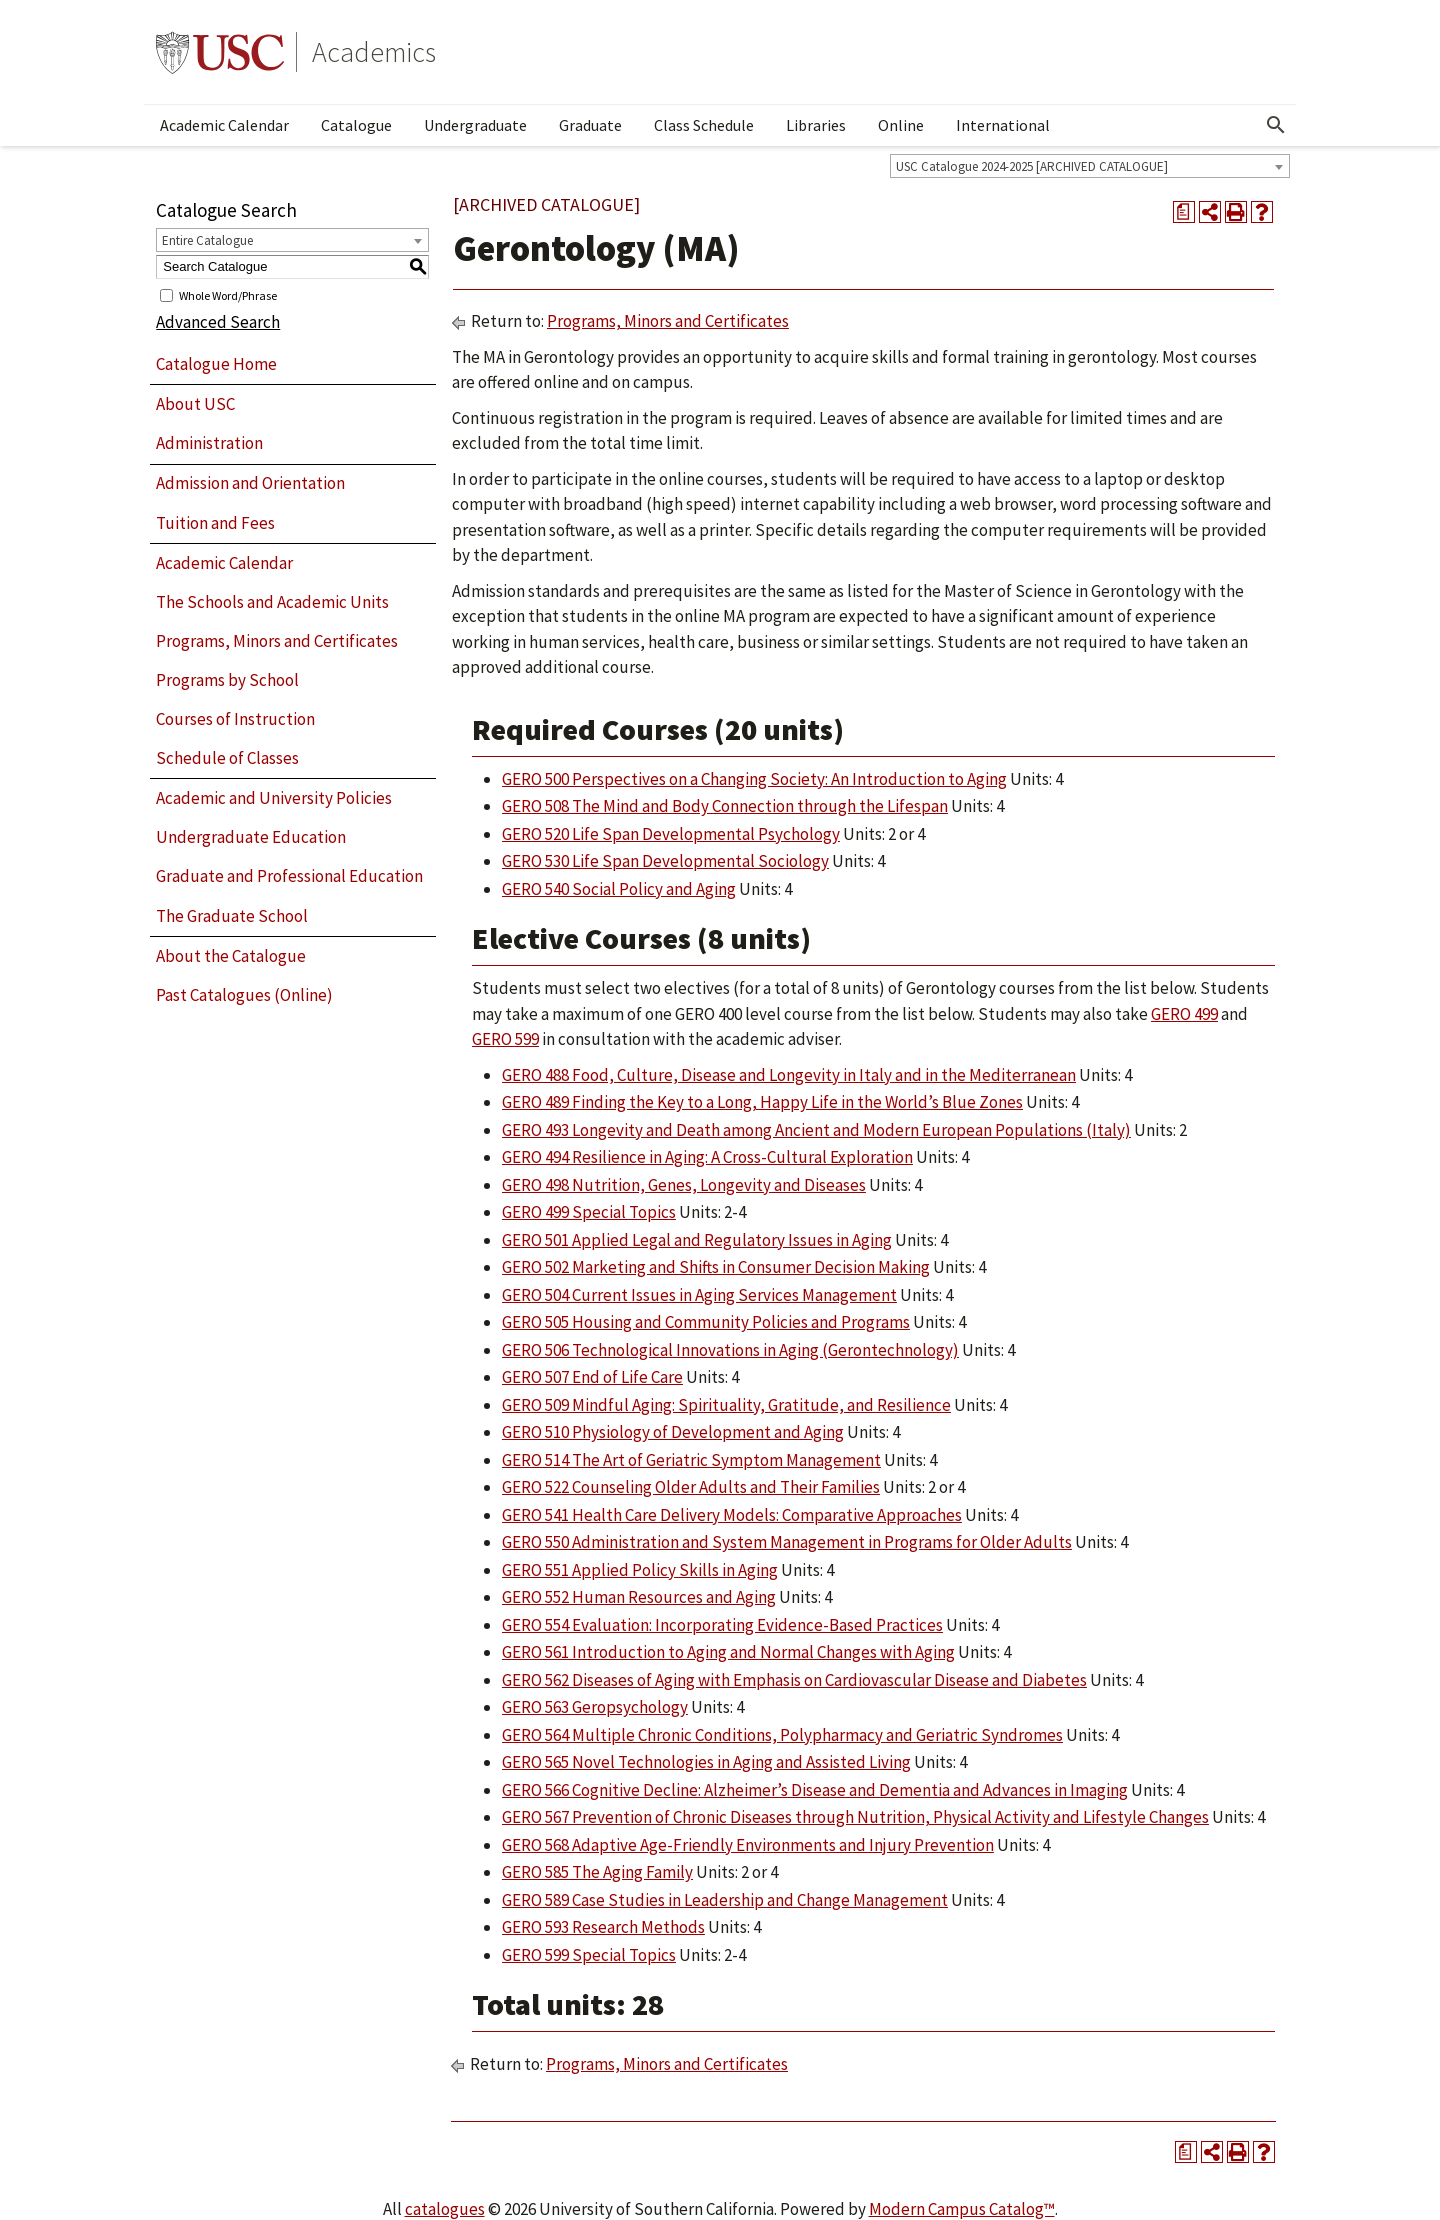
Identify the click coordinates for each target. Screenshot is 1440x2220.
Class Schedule (704, 125)
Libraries (816, 125)
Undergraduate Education (251, 837)
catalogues (445, 2209)
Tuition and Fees (215, 523)
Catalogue (356, 125)
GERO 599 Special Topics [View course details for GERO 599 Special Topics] (589, 1955)
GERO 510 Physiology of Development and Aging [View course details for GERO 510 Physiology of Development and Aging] (673, 1432)
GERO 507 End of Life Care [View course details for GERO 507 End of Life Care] (592, 1377)
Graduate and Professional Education (289, 876)
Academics (374, 52)
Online (901, 125)
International (1003, 125)
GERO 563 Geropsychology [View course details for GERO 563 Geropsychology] (595, 1707)
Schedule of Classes (227, 758)
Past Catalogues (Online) (244, 995)
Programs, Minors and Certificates (277, 641)
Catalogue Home (216, 364)
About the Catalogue (231, 956)
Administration (209, 443)
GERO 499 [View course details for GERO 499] (1184, 1014)
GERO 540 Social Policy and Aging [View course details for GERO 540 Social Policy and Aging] (619, 889)
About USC (195, 404)
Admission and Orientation (250, 483)
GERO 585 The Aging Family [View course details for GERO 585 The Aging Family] (597, 1872)
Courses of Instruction (235, 719)
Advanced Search (218, 322)
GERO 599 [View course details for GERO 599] (505, 1039)
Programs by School (227, 680)
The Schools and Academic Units (272, 602)
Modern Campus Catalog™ (962, 2209)
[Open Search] (1276, 125)
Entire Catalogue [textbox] (207, 240)
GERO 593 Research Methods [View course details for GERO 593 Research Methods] (603, 1927)
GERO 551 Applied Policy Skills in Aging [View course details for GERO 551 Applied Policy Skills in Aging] (640, 1570)
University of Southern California (220, 52)
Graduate (590, 125)
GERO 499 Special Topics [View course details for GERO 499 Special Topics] (589, 1212)
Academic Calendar (224, 125)
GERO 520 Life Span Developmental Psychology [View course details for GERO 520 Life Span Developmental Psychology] (671, 834)
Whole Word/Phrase (228, 294)
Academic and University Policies (274, 798)
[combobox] (1090, 166)
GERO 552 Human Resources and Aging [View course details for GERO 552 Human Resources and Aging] (639, 1597)
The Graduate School (232, 916)
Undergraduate (475, 125)
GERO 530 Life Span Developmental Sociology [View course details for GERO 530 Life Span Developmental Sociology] (665, 861)
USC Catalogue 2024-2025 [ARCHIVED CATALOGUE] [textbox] (1032, 166)
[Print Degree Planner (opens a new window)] (1184, 212)
